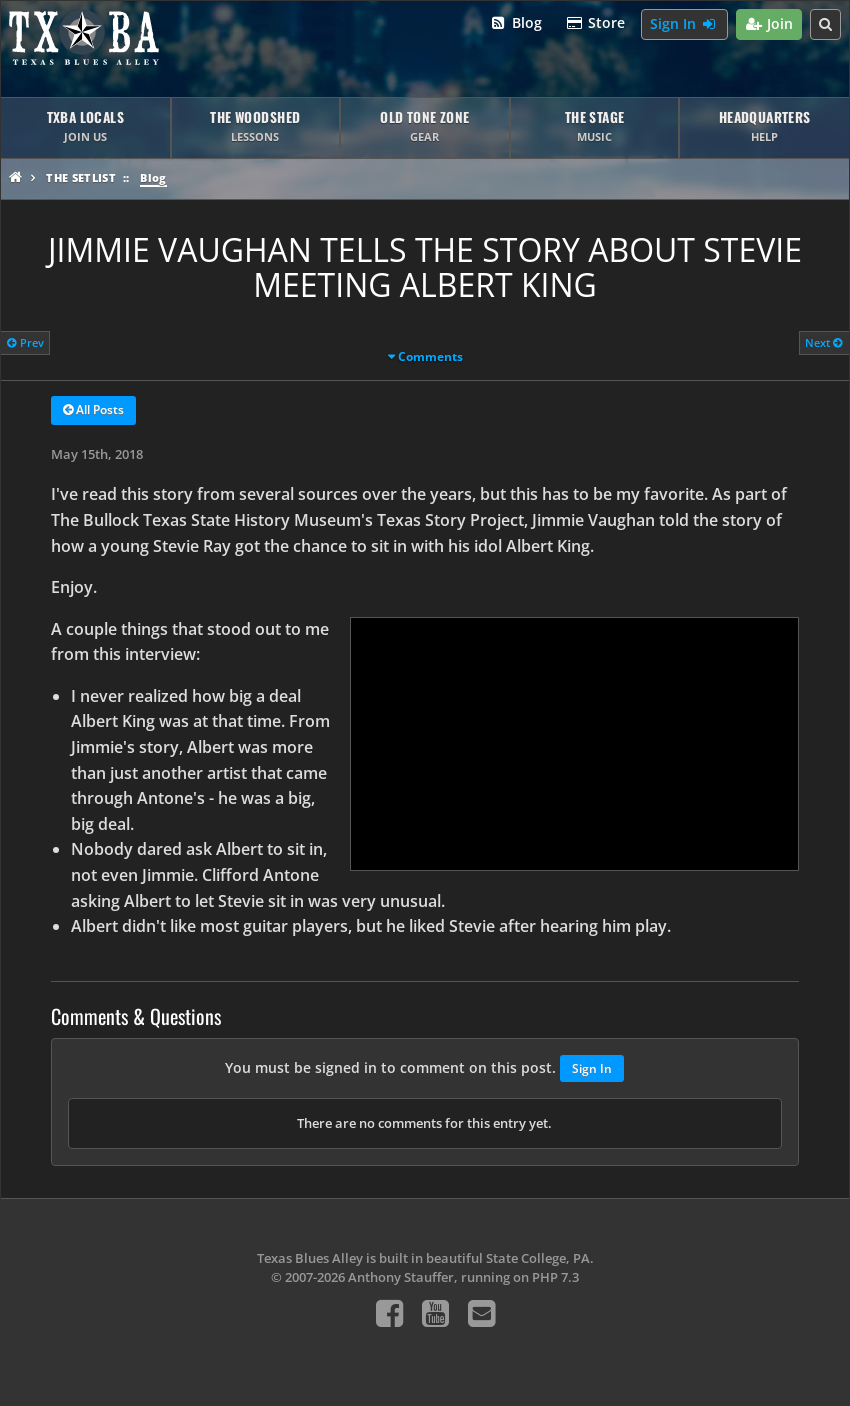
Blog (515, 23)
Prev (25, 342)
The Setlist (81, 177)
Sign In (684, 24)
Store (596, 23)
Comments (430, 356)
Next (824, 342)
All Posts (93, 411)
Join (769, 24)
